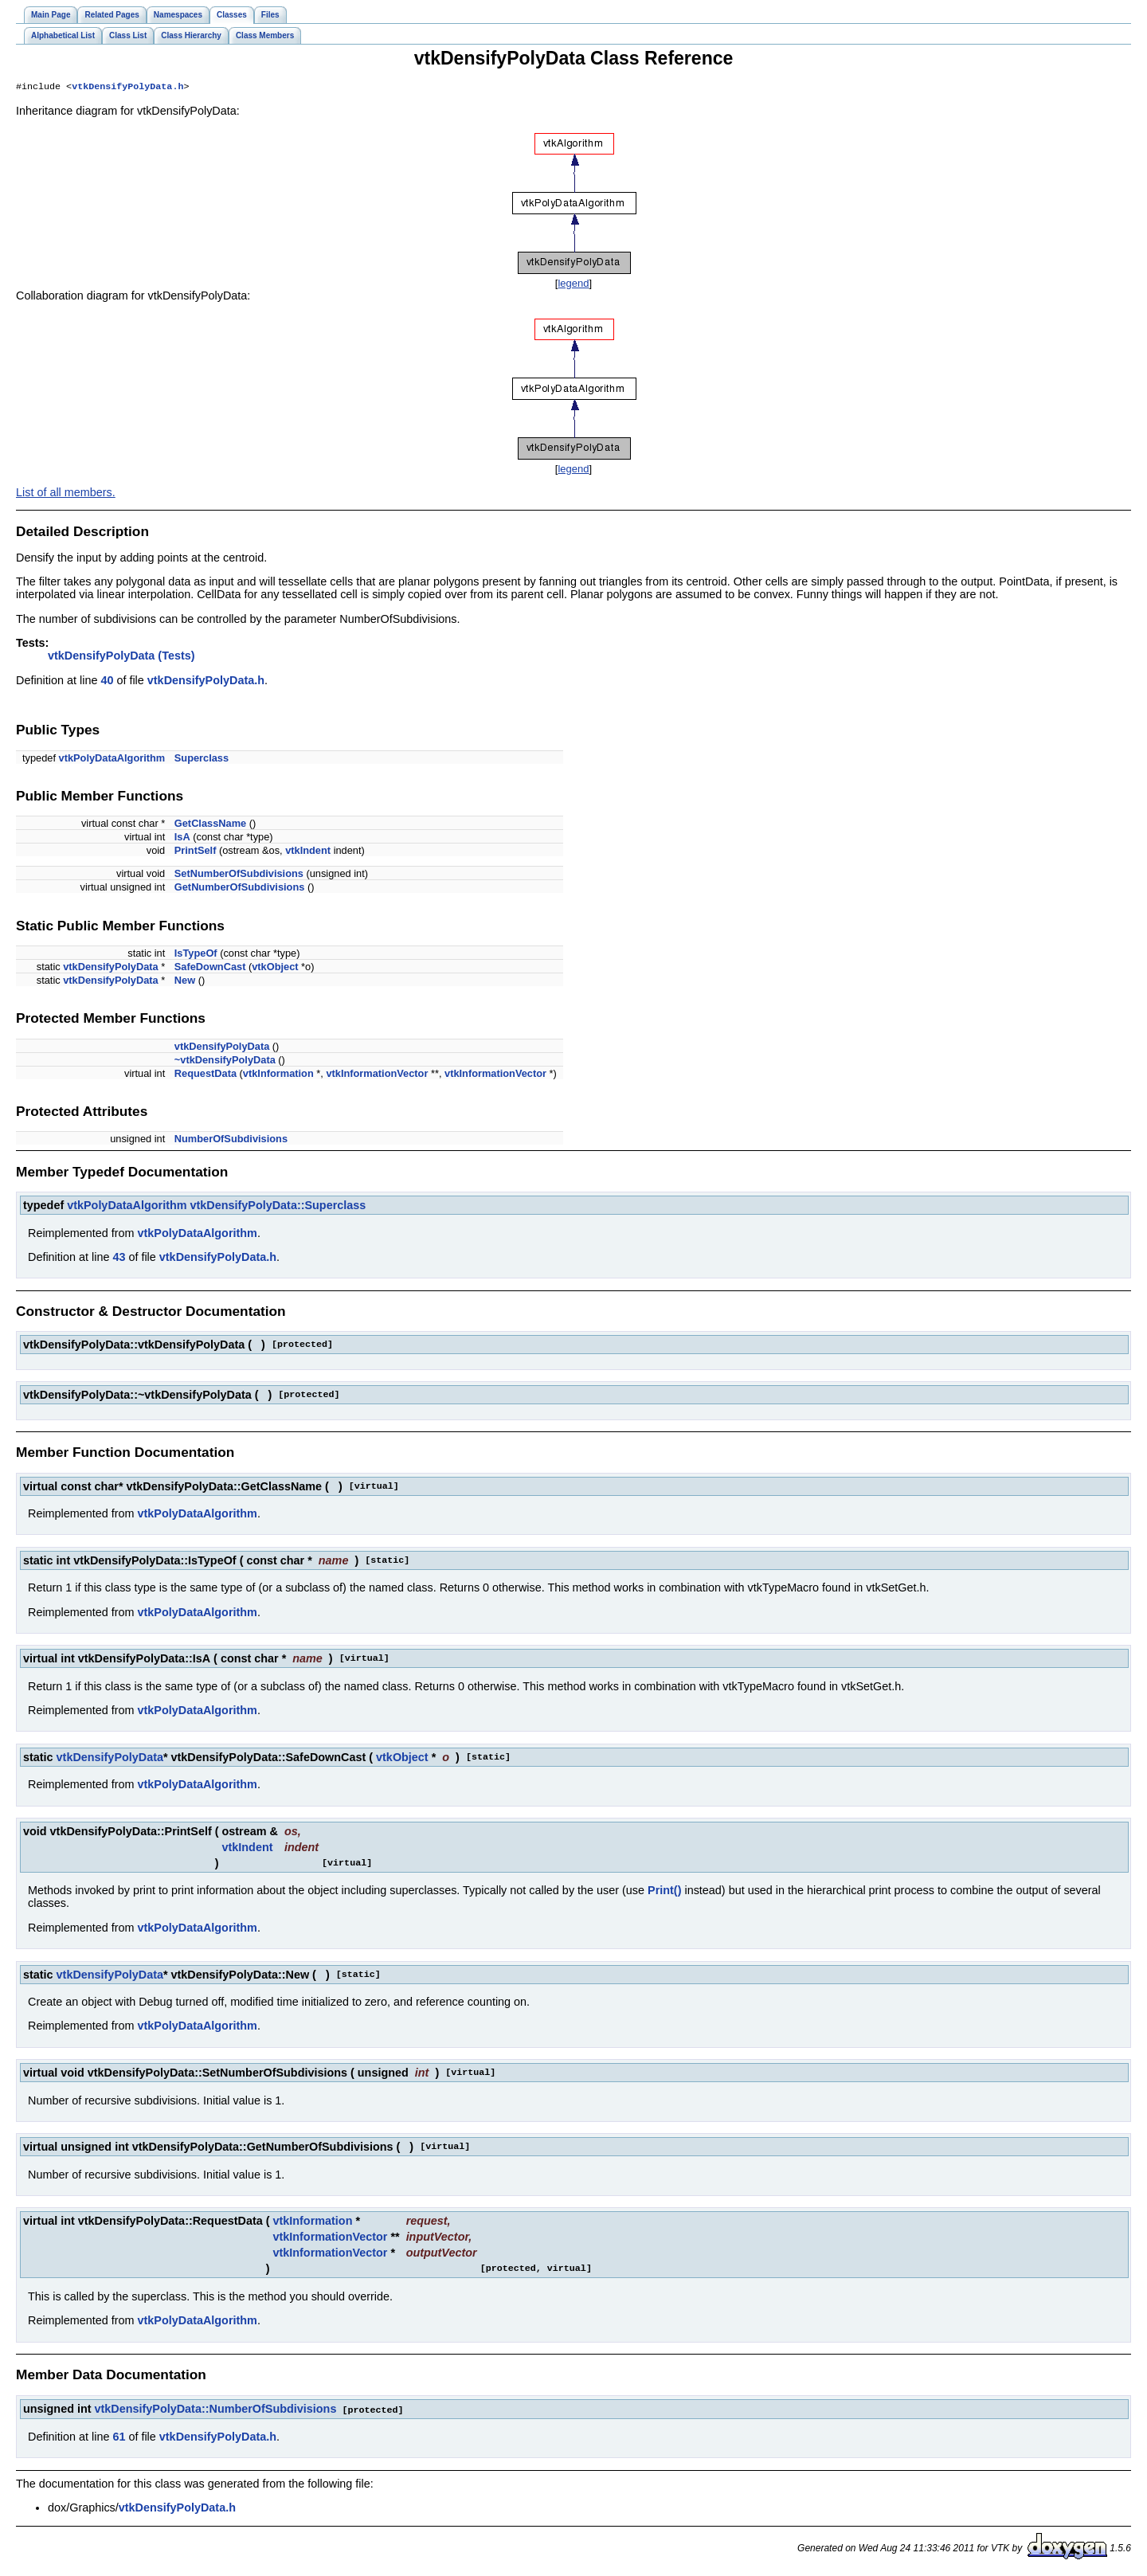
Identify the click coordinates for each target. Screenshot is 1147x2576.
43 (118, 1258)
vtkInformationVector (377, 1075)
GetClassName (210, 825)
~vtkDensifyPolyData (225, 1061)
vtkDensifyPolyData (110, 968)
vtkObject (275, 968)
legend (573, 285)
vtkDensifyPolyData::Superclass (278, 1206)
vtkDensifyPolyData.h (127, 87)
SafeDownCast (210, 968)
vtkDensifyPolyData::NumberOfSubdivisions (216, 2410)
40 (106, 681)
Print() (664, 1891)
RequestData (205, 1075)
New (184, 982)
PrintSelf (195, 852)
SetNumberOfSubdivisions (238, 875)
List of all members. (65, 493)
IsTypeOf (195, 955)
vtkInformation (278, 1075)
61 (118, 2437)
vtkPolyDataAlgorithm (112, 759)
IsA (182, 838)
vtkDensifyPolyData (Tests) (121, 657)
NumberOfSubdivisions (231, 1140)
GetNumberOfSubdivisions (239, 889)
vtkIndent (308, 852)
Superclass (201, 759)
